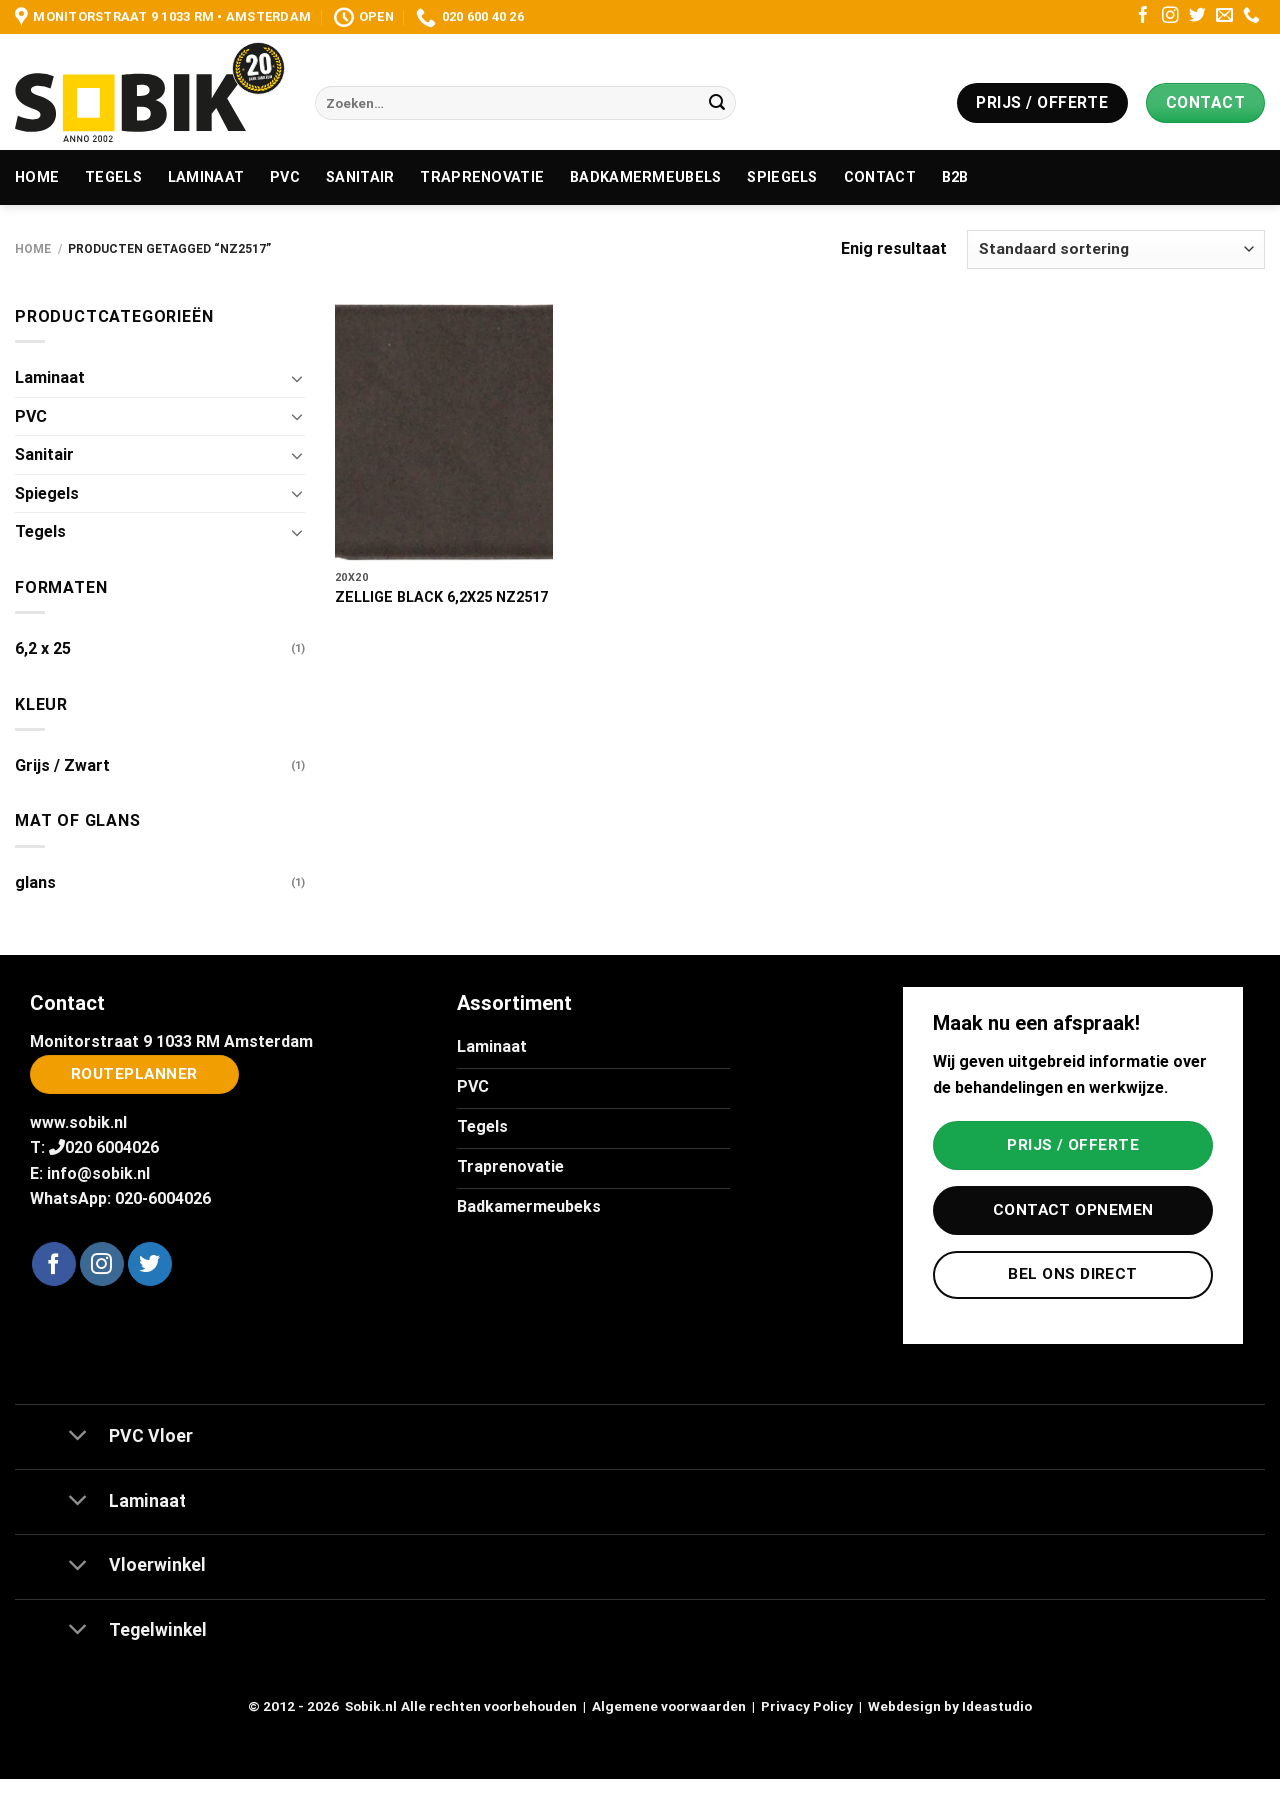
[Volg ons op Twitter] (1197, 16)
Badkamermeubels (645, 177)
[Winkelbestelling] (1116, 249)
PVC (285, 177)
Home (37, 177)
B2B (955, 177)
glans (35, 882)
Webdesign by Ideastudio (950, 1706)
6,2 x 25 (43, 648)
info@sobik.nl (98, 1173)
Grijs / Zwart (62, 765)
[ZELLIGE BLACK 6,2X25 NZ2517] (444, 432)
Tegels (113, 177)
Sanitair (360, 177)
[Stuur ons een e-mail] (1224, 16)
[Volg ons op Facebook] (1143, 16)
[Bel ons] (1251, 16)
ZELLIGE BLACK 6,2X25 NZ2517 (441, 597)
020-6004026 (163, 1198)
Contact (880, 177)
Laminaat (206, 177)
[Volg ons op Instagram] (1170, 16)
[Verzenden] (717, 103)
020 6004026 (112, 1147)
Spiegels (782, 177)
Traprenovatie (482, 177)
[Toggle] (297, 378)
